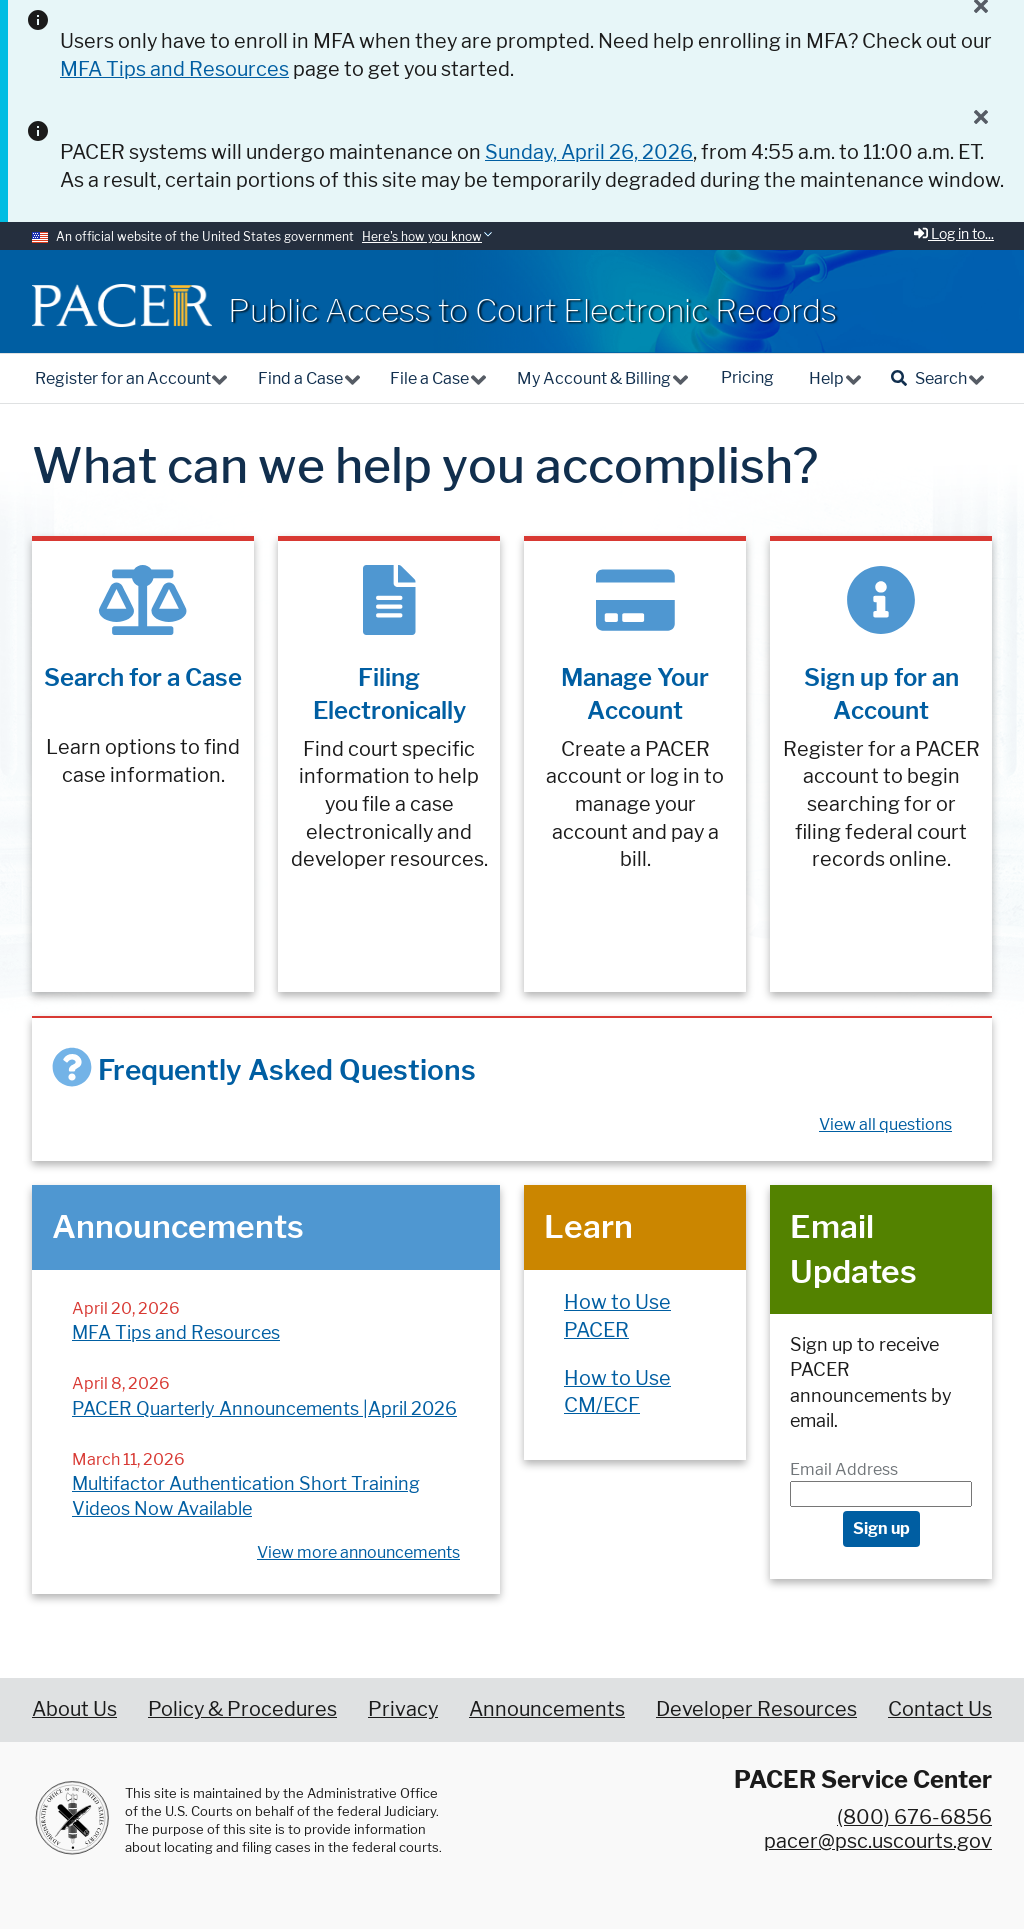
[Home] (122, 305)
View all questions (885, 1124)
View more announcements (358, 1552)
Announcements (547, 1709)
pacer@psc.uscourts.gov (878, 1841)
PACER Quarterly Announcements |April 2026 (264, 1408)
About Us (74, 1709)
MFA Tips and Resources (176, 1332)
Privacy (403, 1709)
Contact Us (940, 1709)
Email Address (844, 1469)
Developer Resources (756, 1709)
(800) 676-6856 (914, 1817)
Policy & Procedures (242, 1709)
